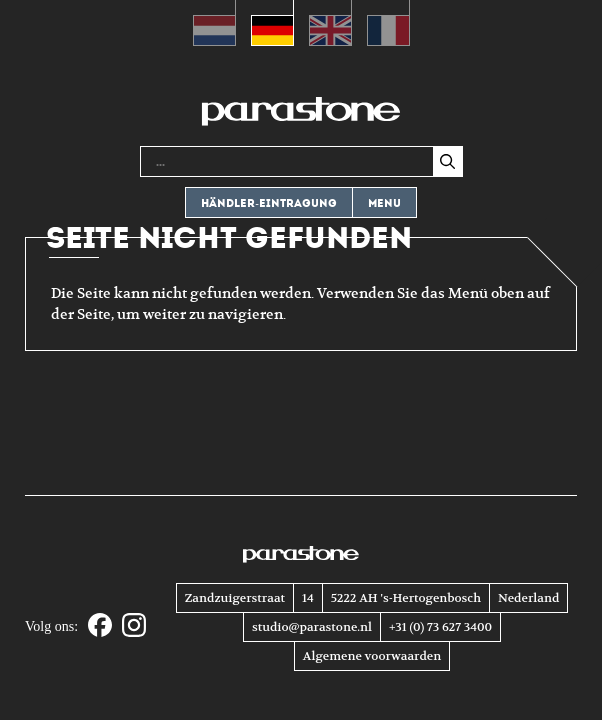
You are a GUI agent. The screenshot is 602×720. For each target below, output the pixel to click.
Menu (384, 203)
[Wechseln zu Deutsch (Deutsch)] (272, 23)
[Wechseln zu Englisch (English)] (330, 23)
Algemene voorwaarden (372, 656)
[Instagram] (134, 626)
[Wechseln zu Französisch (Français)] (388, 23)
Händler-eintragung (269, 203)
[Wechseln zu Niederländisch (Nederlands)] (214, 23)
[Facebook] (100, 626)
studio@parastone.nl (312, 627)
